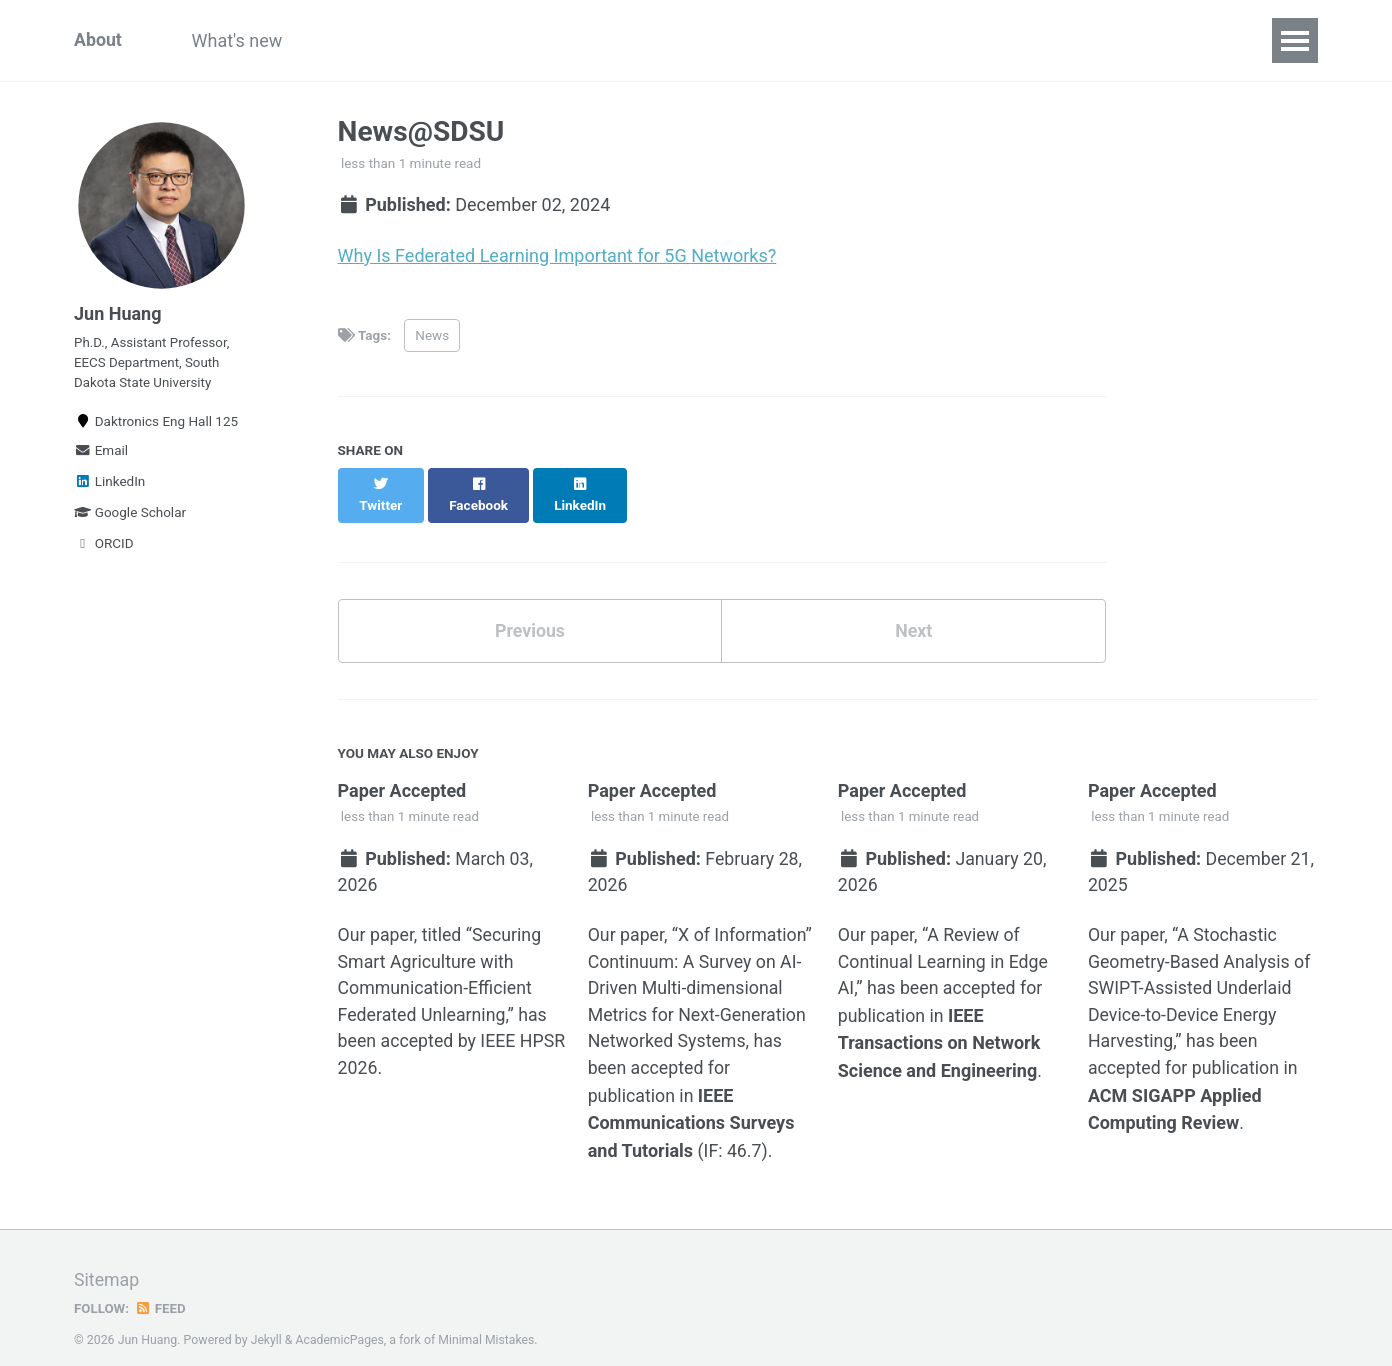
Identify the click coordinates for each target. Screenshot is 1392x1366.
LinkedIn (109, 485)
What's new (240, 40)
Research (358, 40)
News (432, 335)
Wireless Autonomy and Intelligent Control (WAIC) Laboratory (919, 40)
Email (101, 454)
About (98, 40)
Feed (161, 1289)
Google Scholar (130, 516)
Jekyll (267, 1320)
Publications (590, 40)
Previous (529, 610)
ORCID (104, 547)
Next (914, 610)
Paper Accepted (402, 770)
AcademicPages (340, 1320)
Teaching (468, 40)
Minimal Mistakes (488, 1320)
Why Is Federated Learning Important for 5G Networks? (557, 255)
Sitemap (107, 1260)
